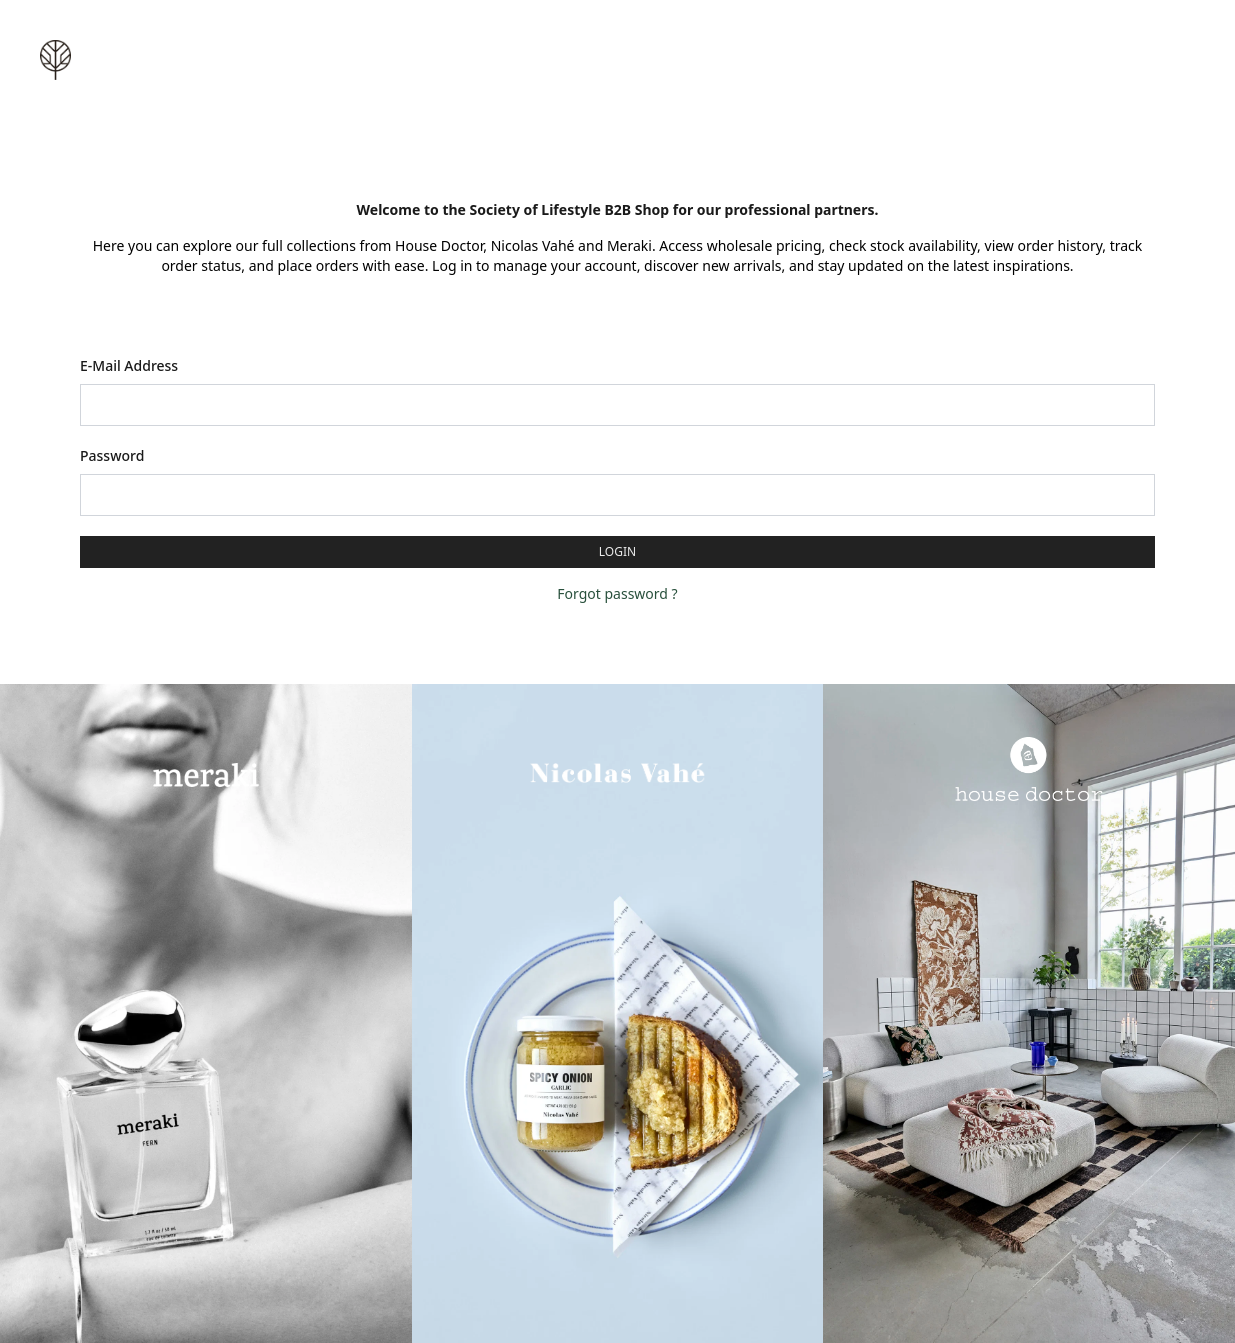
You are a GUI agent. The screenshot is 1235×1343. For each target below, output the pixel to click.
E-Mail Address (129, 365)
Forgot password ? (617, 593)
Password (112, 455)
